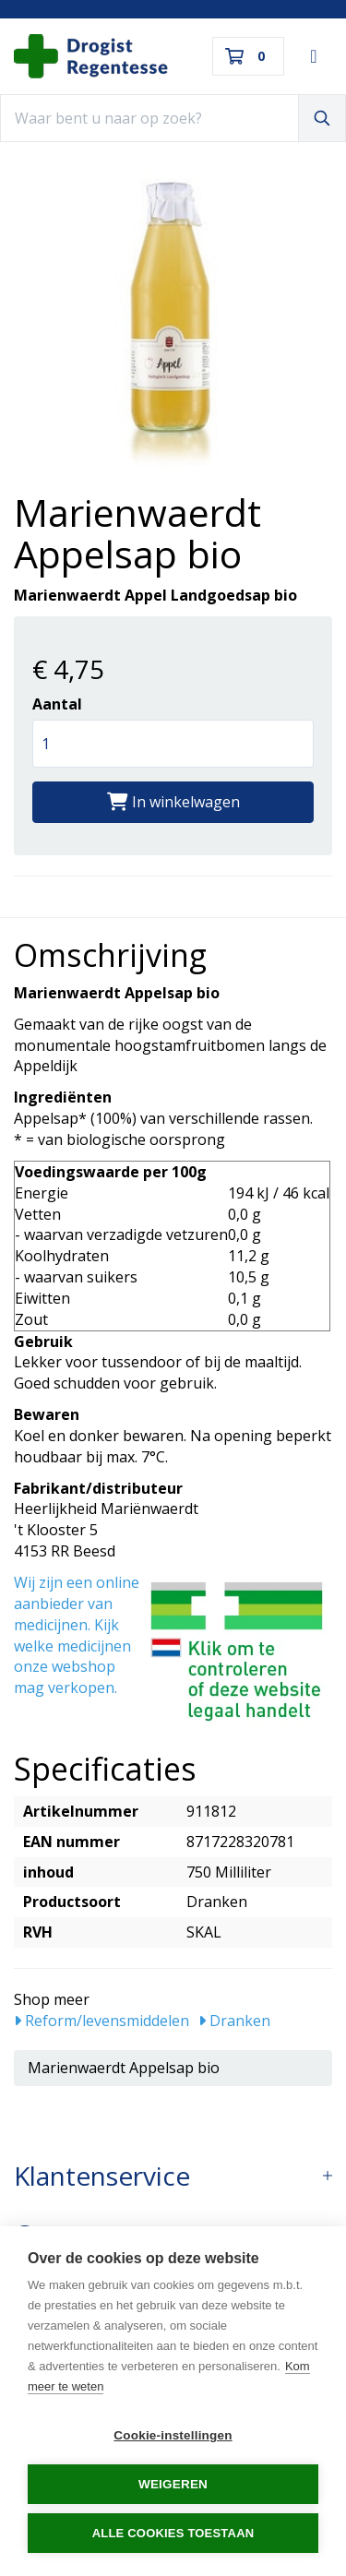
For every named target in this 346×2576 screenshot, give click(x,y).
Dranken (234, 2020)
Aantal (57, 704)
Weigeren (173, 2484)
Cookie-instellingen (172, 2435)
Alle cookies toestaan (173, 2533)
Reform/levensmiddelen (101, 2020)
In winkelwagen (173, 802)
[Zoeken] (322, 118)
